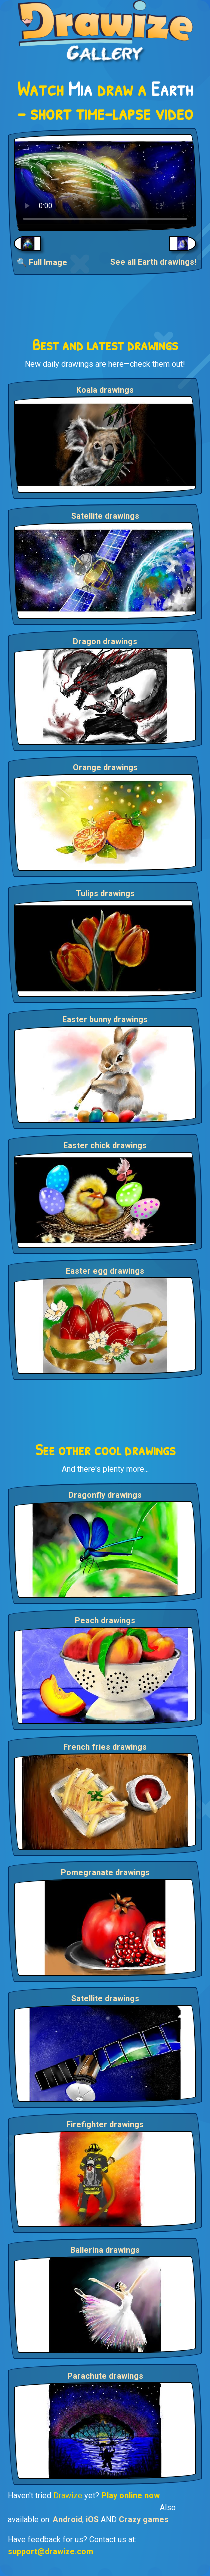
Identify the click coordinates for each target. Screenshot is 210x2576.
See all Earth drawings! (153, 262)
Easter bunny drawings (105, 1019)
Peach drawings (105, 1620)
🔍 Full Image (42, 262)
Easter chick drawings (105, 1145)
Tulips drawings (105, 893)
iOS (92, 2519)
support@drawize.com (50, 2551)
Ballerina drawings (105, 2250)
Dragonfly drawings (105, 1495)
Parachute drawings (105, 2376)
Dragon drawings (105, 641)
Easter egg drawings (105, 1271)
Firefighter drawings (105, 2124)
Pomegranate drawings (105, 1872)
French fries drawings (105, 1747)
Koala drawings (105, 390)
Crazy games (144, 2519)
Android (67, 2519)
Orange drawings (105, 767)
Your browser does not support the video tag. (105, 182)
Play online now (130, 2495)
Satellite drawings (105, 516)
